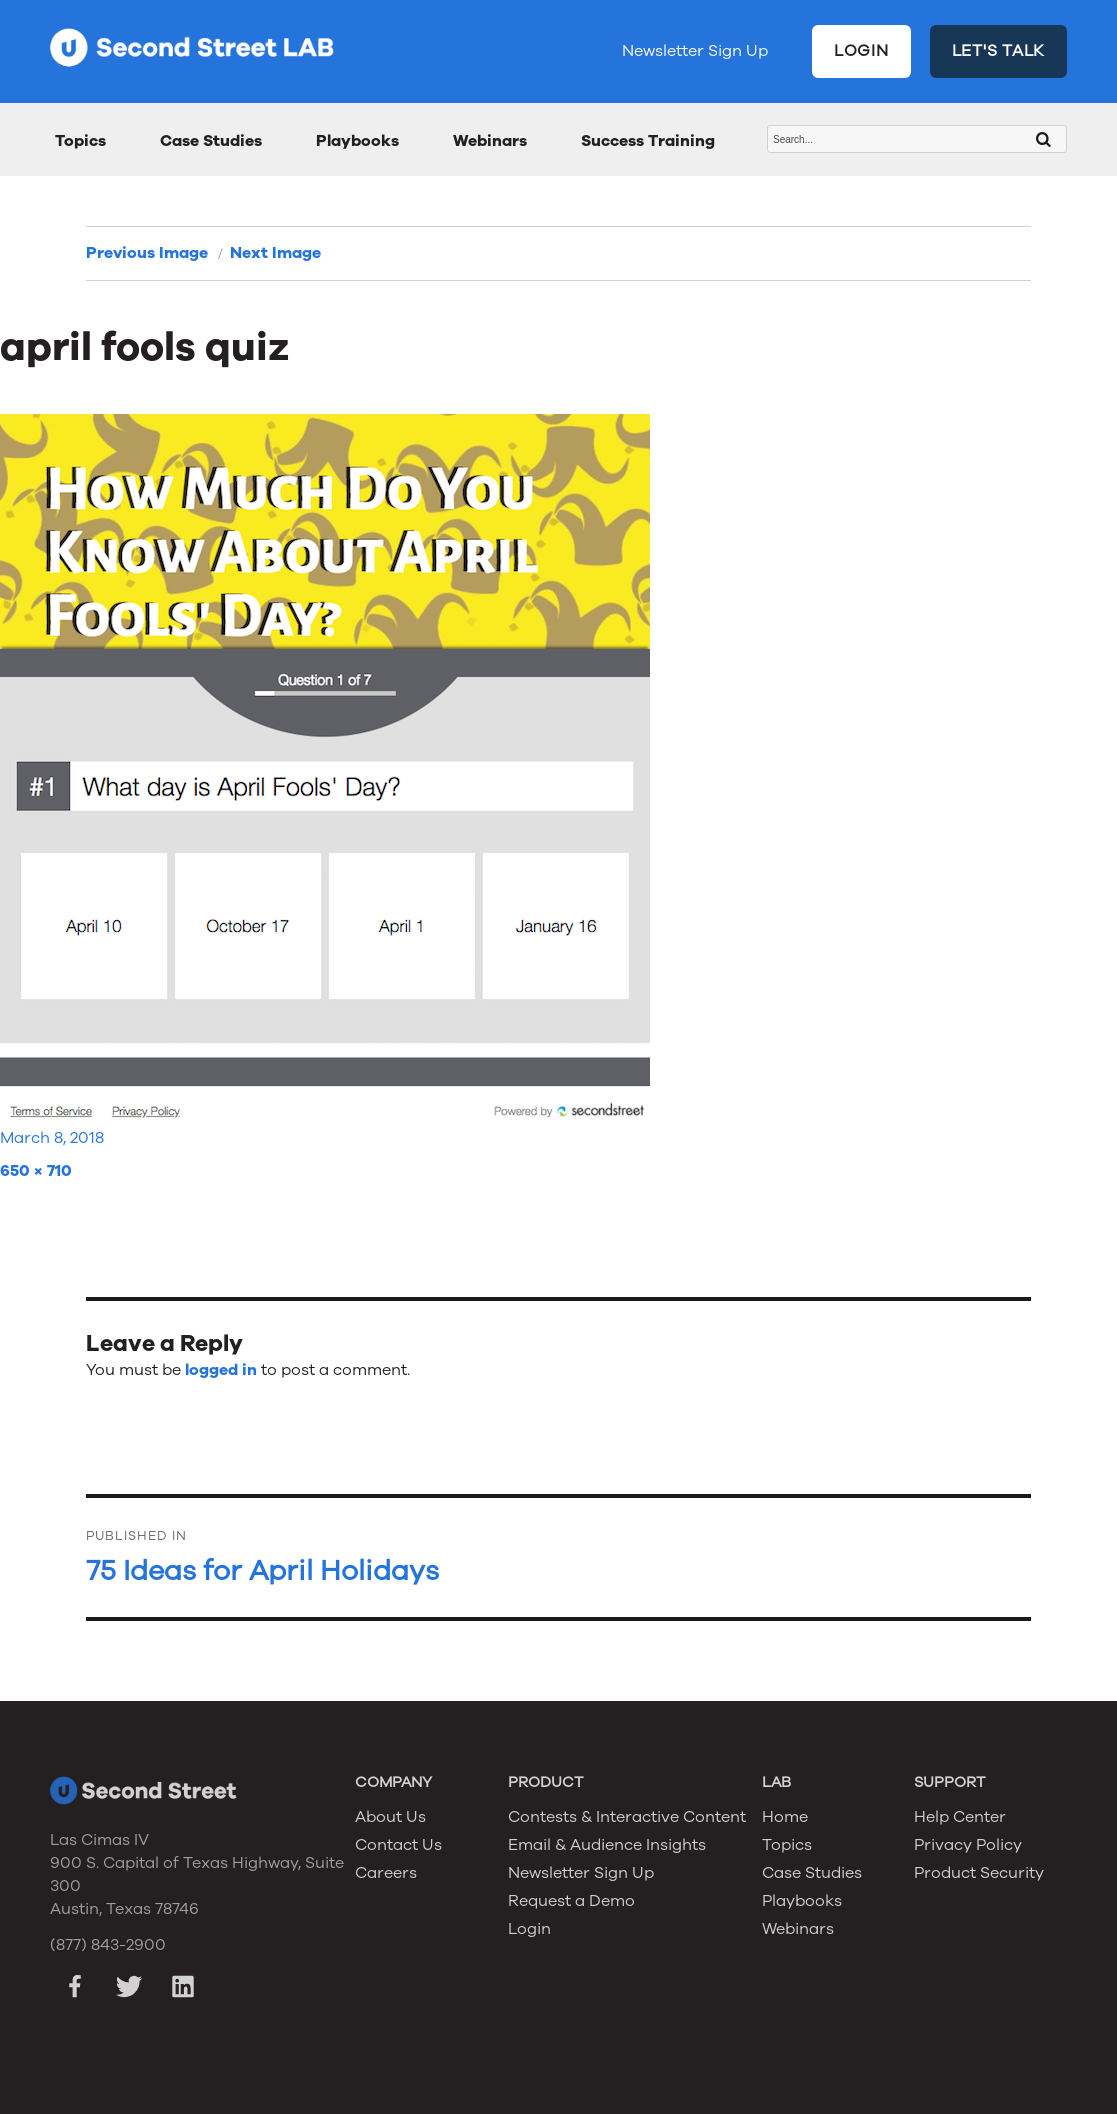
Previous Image (147, 253)
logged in (221, 1370)
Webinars (490, 141)
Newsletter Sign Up (695, 51)
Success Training (648, 141)
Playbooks (357, 141)
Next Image (275, 253)
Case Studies (211, 141)
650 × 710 (36, 1171)
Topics (80, 141)
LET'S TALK (999, 51)
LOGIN (861, 51)
